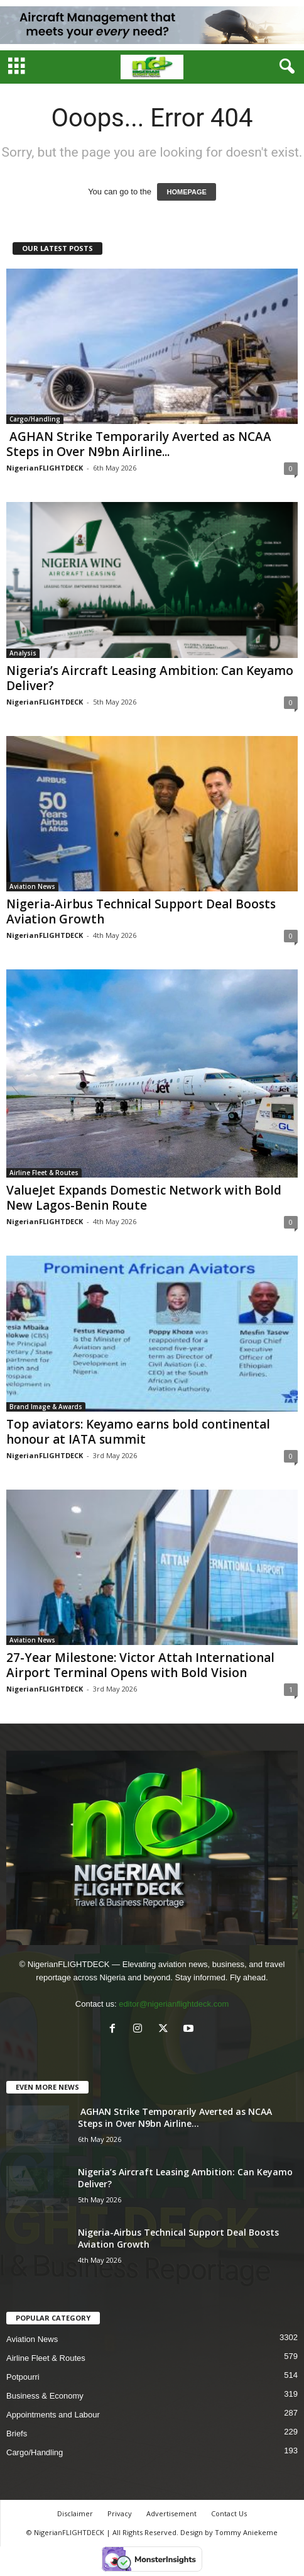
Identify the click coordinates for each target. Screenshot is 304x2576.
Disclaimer (75, 2513)
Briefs (16, 2433)
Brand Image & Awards (45, 1406)
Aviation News (32, 886)
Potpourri (23, 2377)
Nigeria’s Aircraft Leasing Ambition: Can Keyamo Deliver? (149, 678)
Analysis (22, 653)
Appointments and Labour (53, 2414)
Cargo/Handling (34, 419)
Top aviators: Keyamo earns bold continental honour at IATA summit (138, 1431)
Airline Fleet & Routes (44, 1172)
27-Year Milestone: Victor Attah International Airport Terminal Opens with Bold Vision (140, 1665)
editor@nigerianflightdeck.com (174, 2004)
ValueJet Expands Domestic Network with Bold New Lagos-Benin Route (143, 1197)
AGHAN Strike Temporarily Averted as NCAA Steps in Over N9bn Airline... (138, 444)
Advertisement (171, 2513)
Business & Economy (45, 2395)
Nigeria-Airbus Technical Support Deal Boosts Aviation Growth (141, 911)
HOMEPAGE (186, 192)
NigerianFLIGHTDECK (44, 467)
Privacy (119, 2513)
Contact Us (229, 2513)
